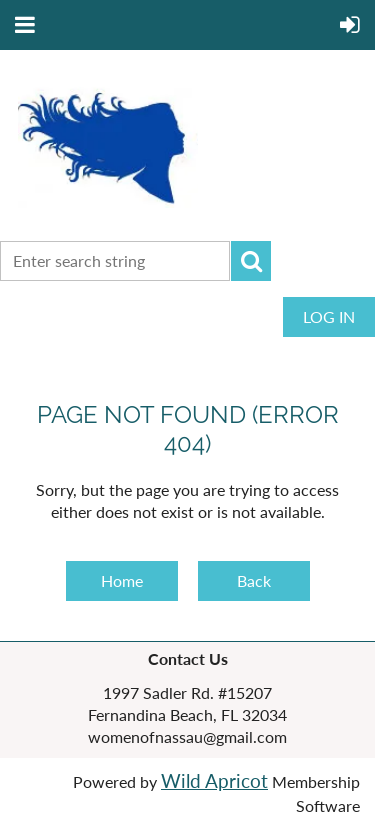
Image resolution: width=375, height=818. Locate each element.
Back (254, 580)
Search (251, 261)
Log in (329, 316)
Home (122, 580)
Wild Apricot (214, 781)
